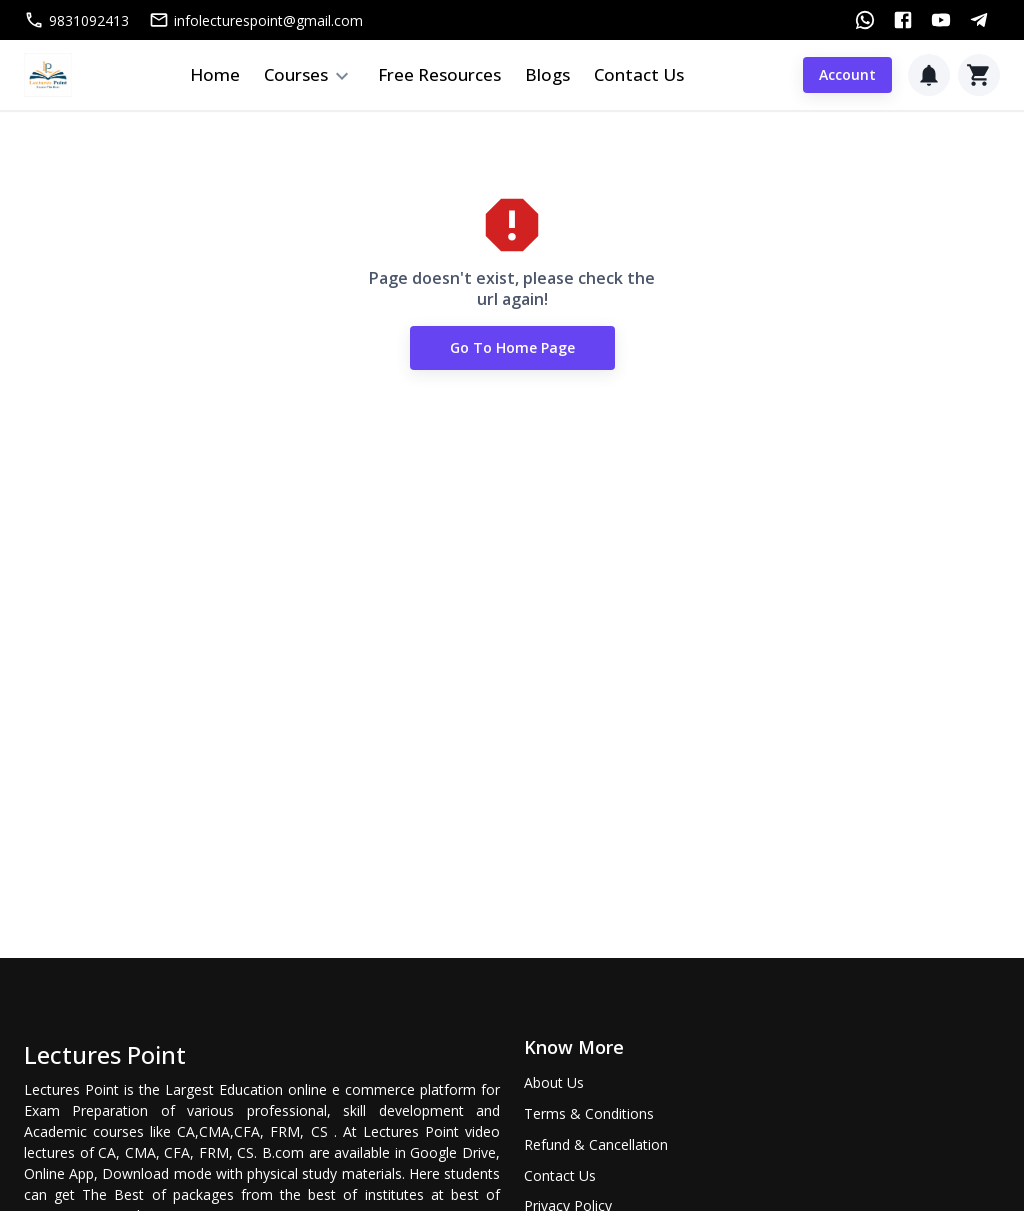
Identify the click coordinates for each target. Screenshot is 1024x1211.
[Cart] (979, 75)
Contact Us (639, 74)
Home (215, 74)
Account (847, 75)
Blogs (547, 74)
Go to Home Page (512, 348)
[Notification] (929, 75)
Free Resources (439, 74)
